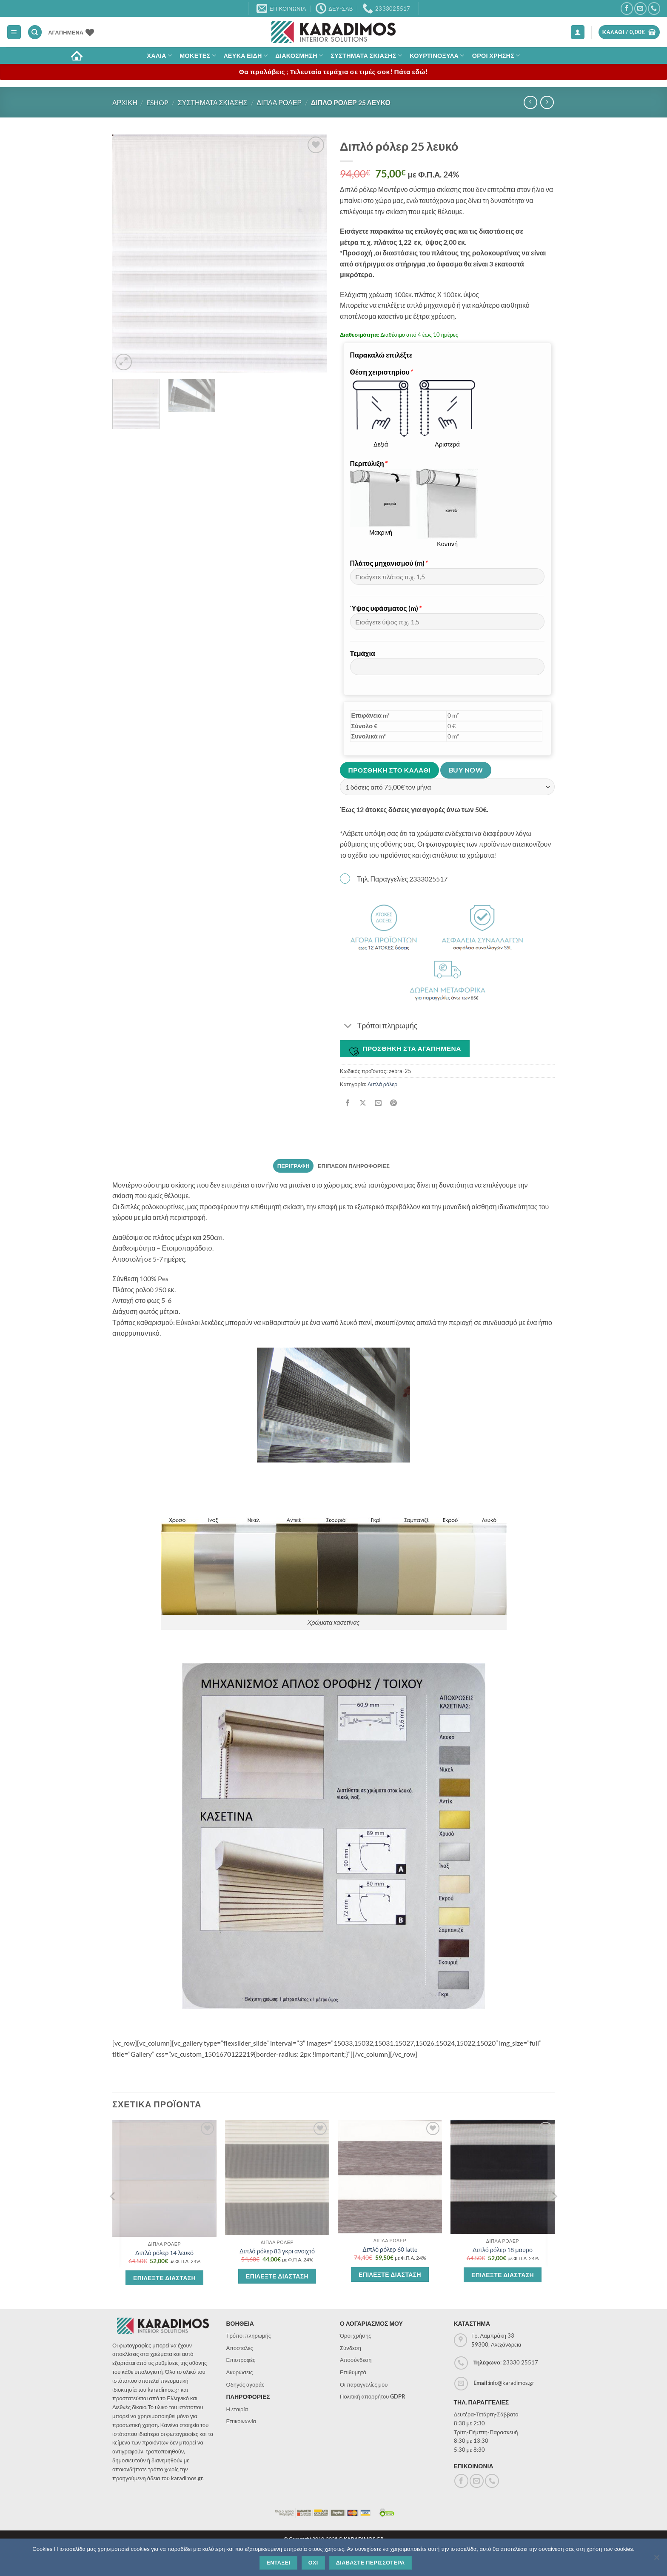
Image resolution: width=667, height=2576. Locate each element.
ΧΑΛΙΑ (159, 56)
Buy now (466, 770)
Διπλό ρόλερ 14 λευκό (164, 2252)
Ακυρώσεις (239, 2372)
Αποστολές (239, 2347)
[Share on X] (363, 1103)
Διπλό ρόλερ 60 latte (389, 2249)
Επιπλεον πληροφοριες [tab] (354, 1165)
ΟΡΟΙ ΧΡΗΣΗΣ (496, 56)
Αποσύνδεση (356, 2359)
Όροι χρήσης (355, 2335)
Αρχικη (124, 102)
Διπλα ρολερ (279, 102)
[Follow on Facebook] (627, 8)
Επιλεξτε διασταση (164, 2277)
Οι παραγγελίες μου (364, 2384)
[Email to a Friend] (378, 1103)
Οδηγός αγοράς (245, 2384)
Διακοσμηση (299, 56)
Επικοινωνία (241, 2421)
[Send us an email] (640, 8)
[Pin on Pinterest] (394, 1103)
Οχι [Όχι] (313, 2563)
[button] (14, 32)
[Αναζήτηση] (35, 32)
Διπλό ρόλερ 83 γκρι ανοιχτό (277, 2251)
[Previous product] (546, 102)
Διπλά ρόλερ (382, 1084)
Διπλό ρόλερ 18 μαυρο (503, 2249)
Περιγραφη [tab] (293, 1165)
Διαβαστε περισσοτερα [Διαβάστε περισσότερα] (370, 2563)
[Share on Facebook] (348, 1103)
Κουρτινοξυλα (437, 56)
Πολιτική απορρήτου (372, 2396)
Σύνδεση (350, 2347)
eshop (157, 102)
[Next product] (530, 102)
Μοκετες (198, 56)
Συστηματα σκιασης (366, 56)
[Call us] (654, 8)
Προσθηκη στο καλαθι (389, 770)
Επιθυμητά (353, 2372)
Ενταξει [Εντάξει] (278, 2563)
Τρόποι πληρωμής (248, 2335)
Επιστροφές (241, 2359)
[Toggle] (348, 1026)
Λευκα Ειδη (246, 56)
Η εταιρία (237, 2409)
